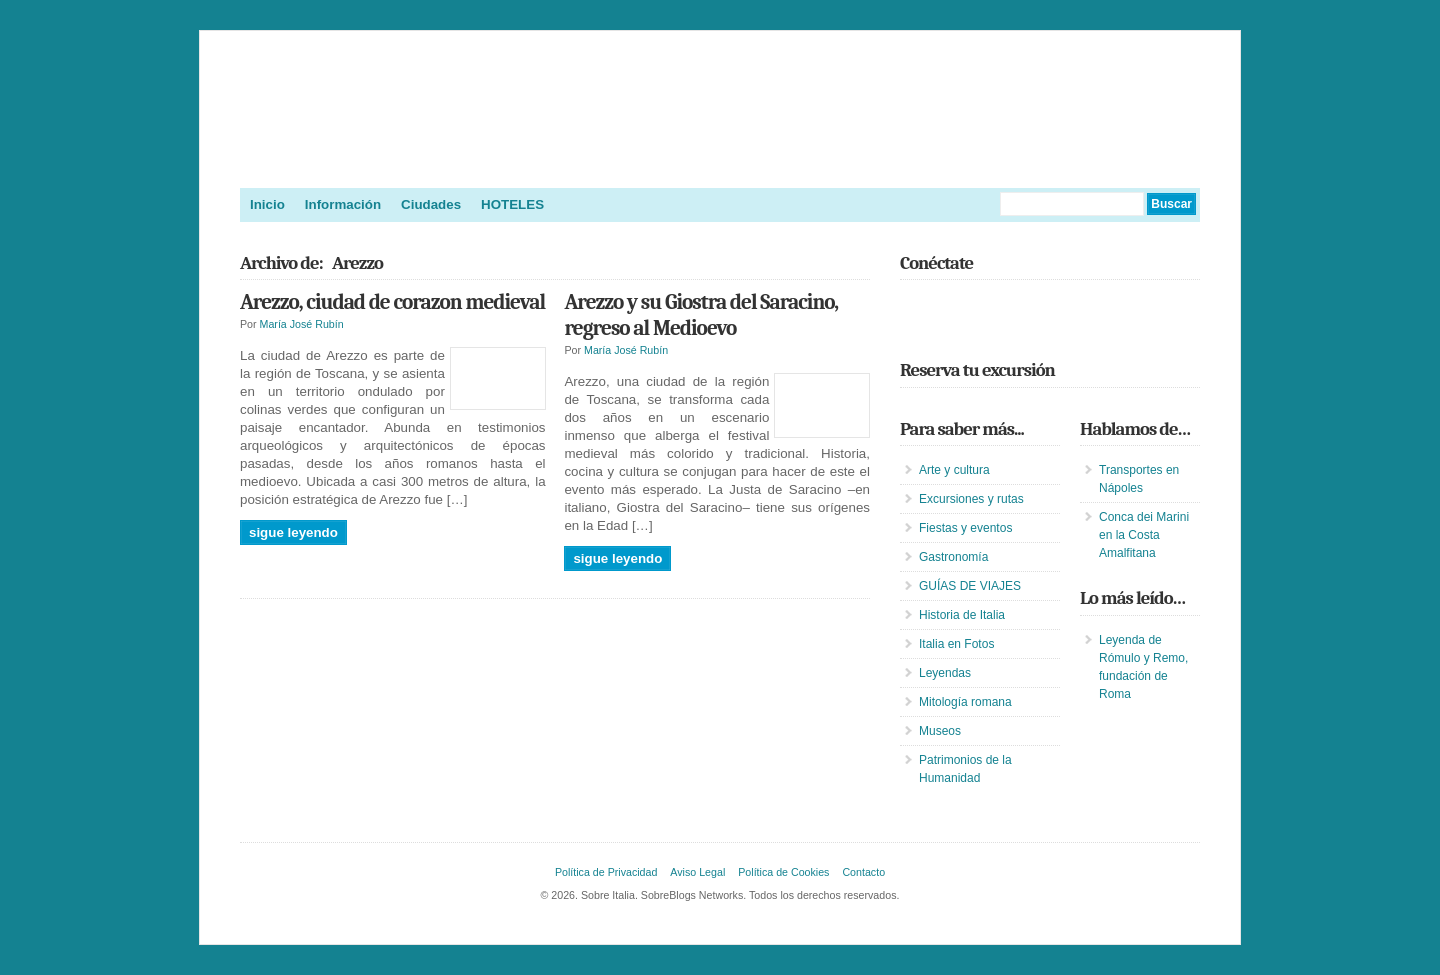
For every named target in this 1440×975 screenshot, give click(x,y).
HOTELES (512, 204)
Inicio (267, 204)
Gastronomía (953, 557)
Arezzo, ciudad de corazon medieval (392, 302)
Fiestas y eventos (965, 528)
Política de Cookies (783, 872)
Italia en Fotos (956, 644)
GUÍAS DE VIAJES (970, 586)
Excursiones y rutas (971, 499)
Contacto (863, 872)
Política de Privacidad (606, 872)
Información (343, 204)
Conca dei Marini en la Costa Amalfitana (1144, 535)
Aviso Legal (697, 872)
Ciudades (431, 204)
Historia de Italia (962, 615)
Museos (940, 731)
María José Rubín (302, 324)
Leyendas (945, 673)
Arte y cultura (954, 470)
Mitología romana (965, 702)
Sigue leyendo (293, 532)
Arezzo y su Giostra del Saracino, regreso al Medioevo (701, 315)
